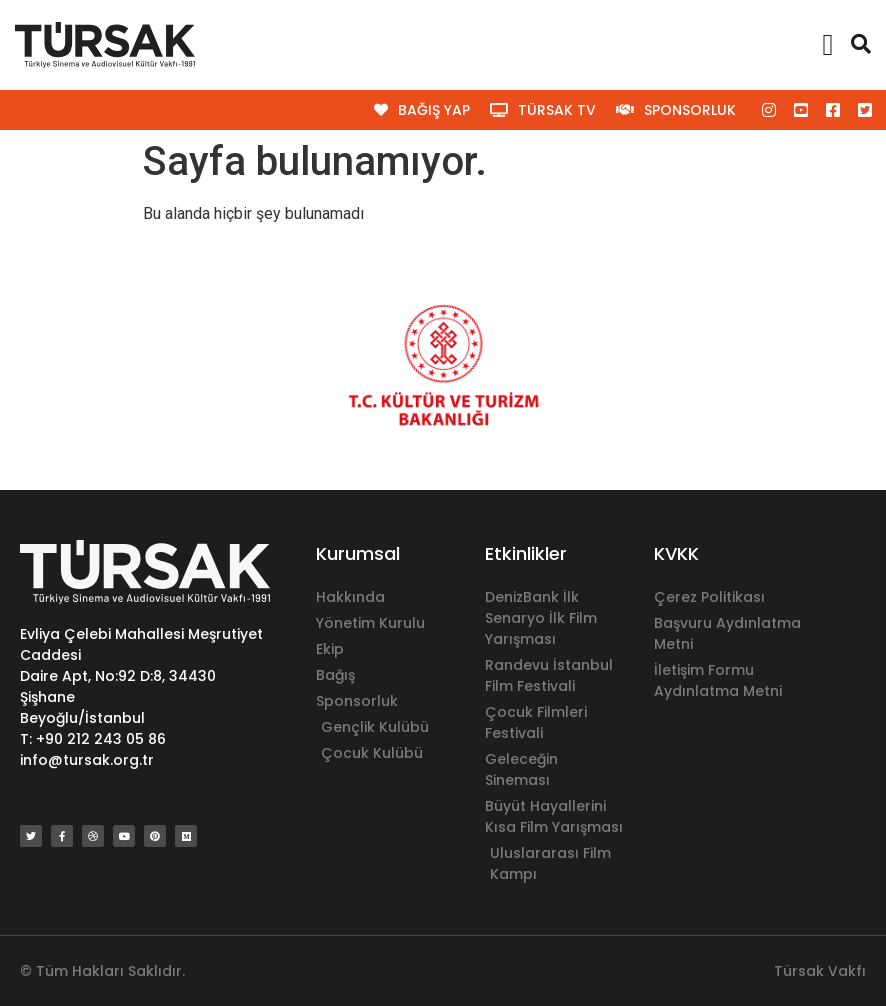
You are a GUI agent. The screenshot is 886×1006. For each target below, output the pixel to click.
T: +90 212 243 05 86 (93, 739)
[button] (828, 45)
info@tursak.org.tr (87, 760)
